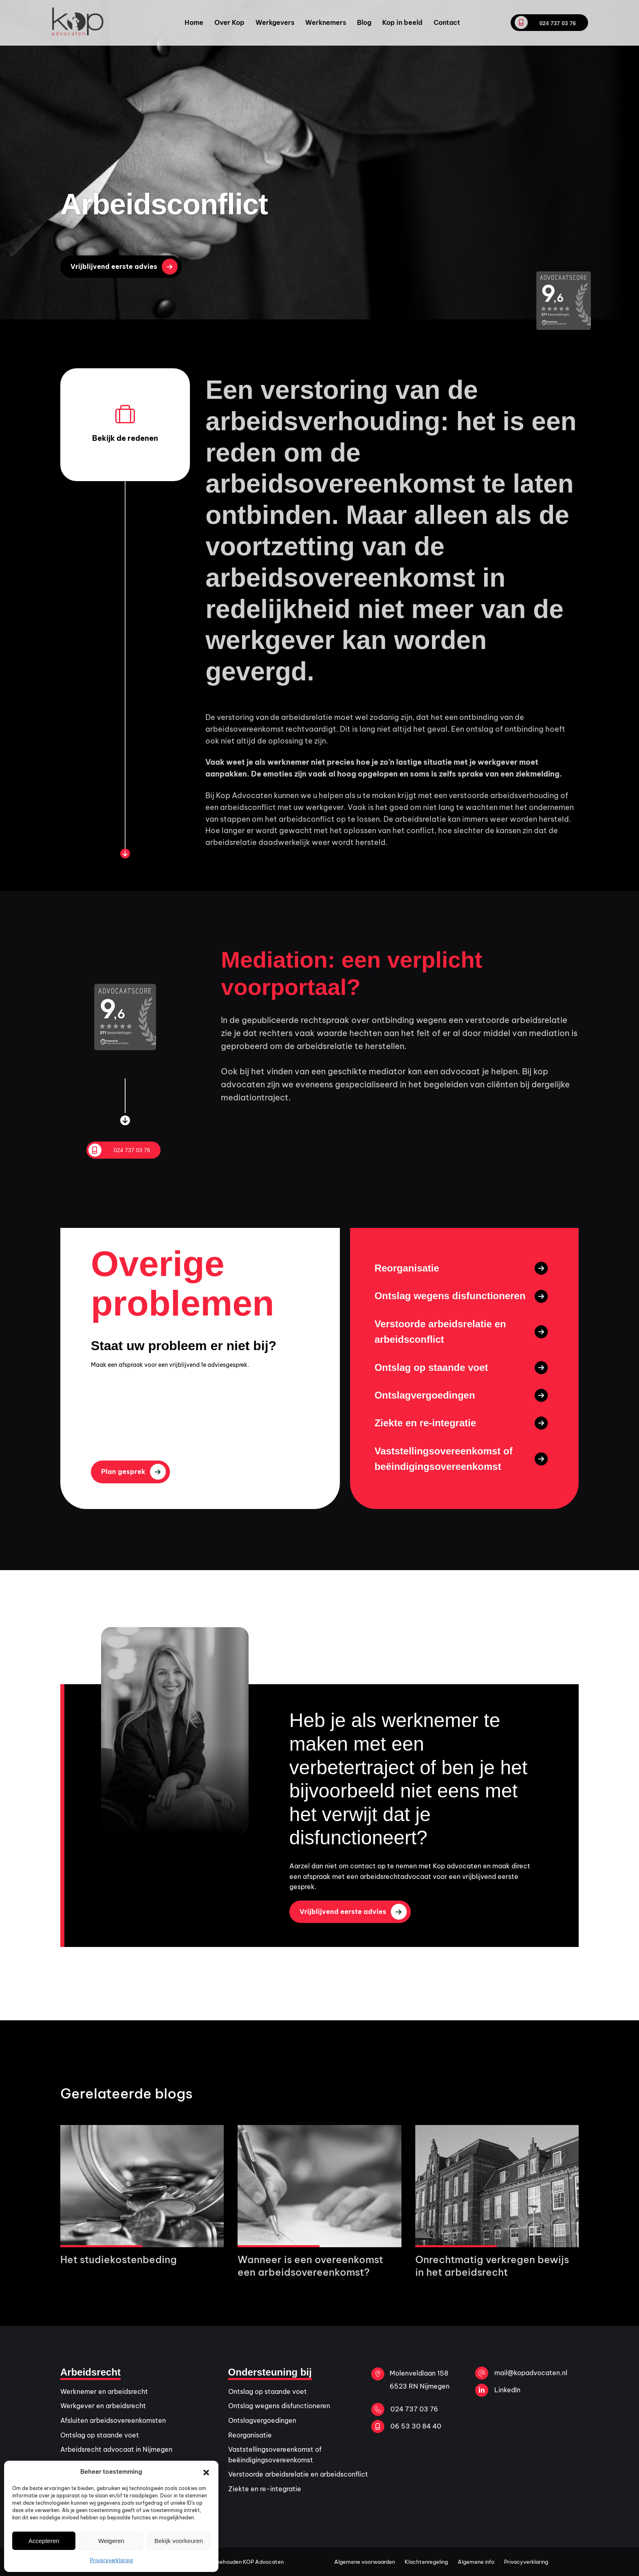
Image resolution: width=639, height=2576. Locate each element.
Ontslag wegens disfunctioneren (279, 2406)
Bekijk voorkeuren (178, 2540)
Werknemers (325, 22)
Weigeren (111, 2540)
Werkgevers (275, 22)
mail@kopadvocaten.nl (521, 2373)
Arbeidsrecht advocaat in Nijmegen (116, 2449)
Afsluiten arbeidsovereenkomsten (113, 2420)
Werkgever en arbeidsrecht (103, 2406)
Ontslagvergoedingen (262, 2420)
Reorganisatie (250, 2435)
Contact (447, 22)
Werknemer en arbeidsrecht (104, 2391)
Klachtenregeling (426, 2561)
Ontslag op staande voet (99, 2435)
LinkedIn (497, 2390)
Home (194, 22)
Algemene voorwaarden (364, 2561)
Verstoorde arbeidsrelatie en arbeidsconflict (298, 2474)
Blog (364, 22)
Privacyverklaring (111, 2560)
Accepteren (44, 2540)
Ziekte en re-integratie (264, 2489)
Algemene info (476, 2561)
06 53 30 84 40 (406, 2426)
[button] (206, 2472)
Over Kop (229, 22)
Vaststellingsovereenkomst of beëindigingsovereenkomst (275, 2454)
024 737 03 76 (545, 22)
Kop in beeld (402, 22)
